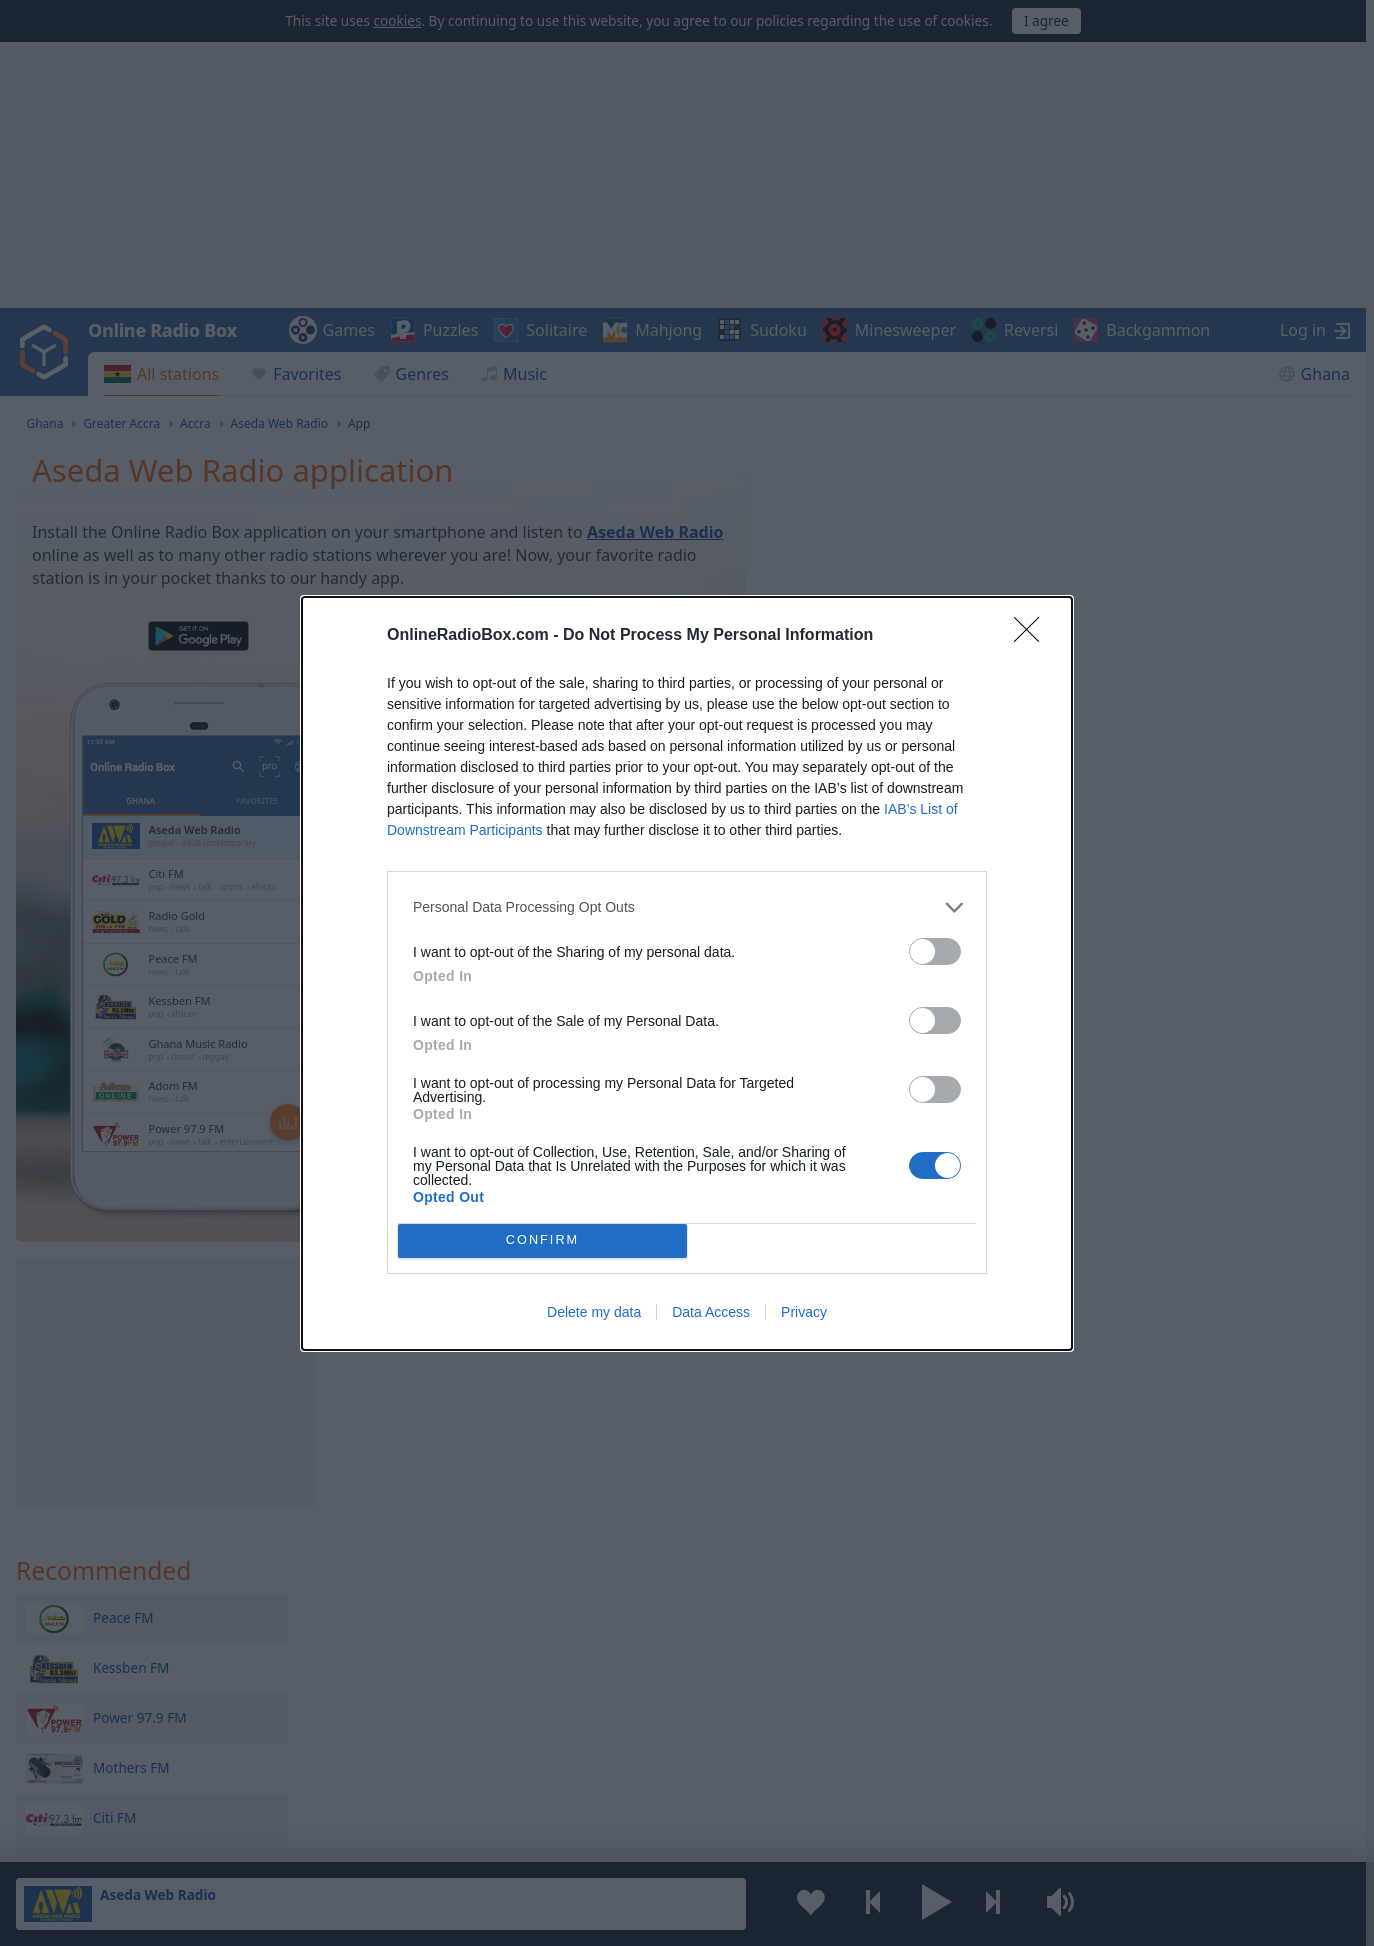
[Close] (1033, 636)
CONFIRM (542, 1240)
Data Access (711, 1312)
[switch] (935, 951)
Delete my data (594, 1312)
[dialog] (687, 973)
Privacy (804, 1312)
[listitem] (687, 907)
